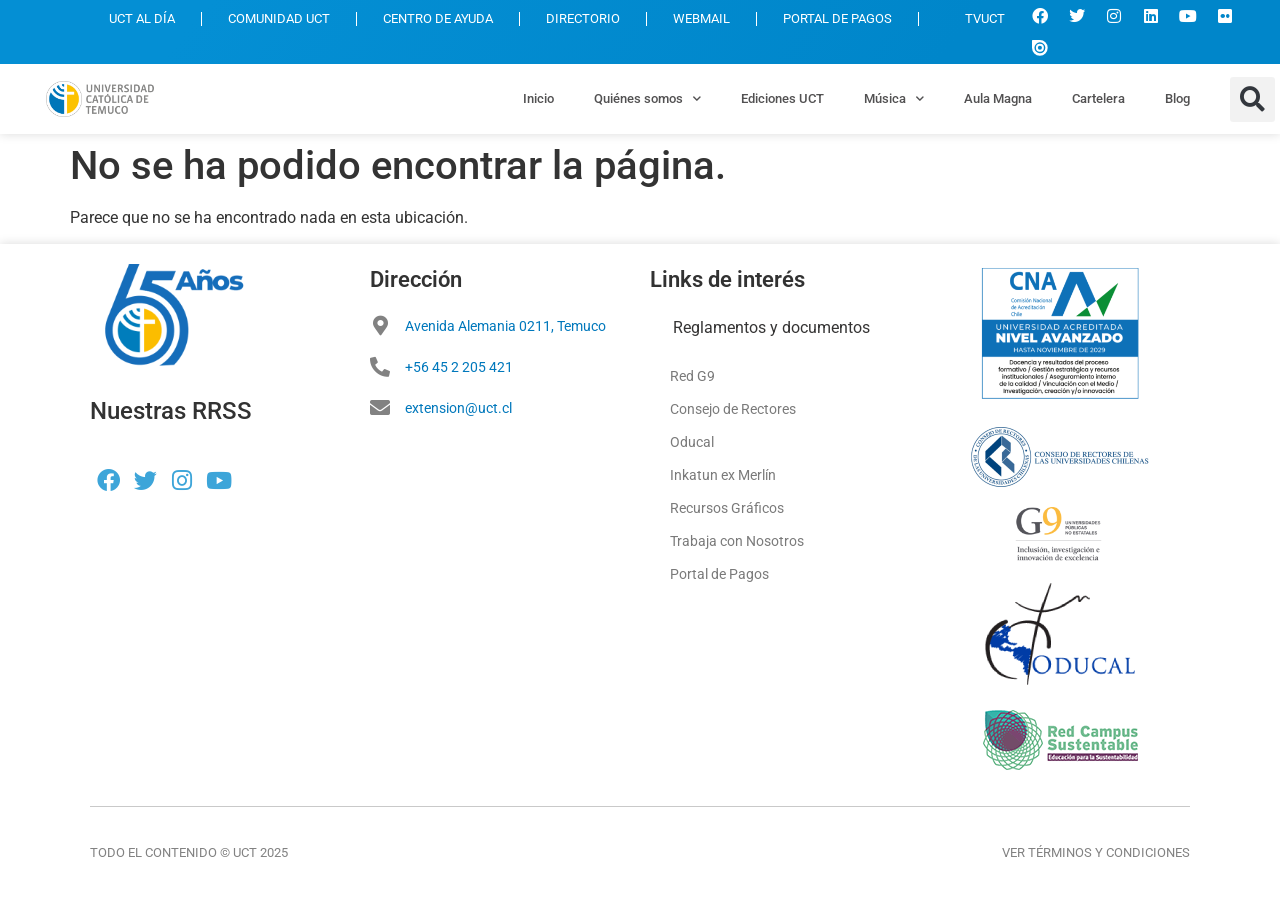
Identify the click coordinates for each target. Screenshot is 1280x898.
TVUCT (975, 18)
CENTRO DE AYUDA (438, 18)
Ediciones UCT (782, 98)
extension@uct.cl (458, 408)
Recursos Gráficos (727, 508)
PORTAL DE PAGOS (837, 18)
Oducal (692, 442)
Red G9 (692, 376)
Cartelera (1098, 98)
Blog (1177, 98)
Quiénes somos (647, 98)
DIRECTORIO (583, 18)
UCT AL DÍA (142, 18)
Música (894, 98)
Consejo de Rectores (733, 409)
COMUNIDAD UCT (279, 18)
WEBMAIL (701, 18)
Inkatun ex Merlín (723, 475)
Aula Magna (998, 98)
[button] (1252, 99)
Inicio (538, 98)
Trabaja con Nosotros (737, 541)
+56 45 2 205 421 (459, 367)
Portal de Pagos (719, 574)
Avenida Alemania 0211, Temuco (505, 326)
